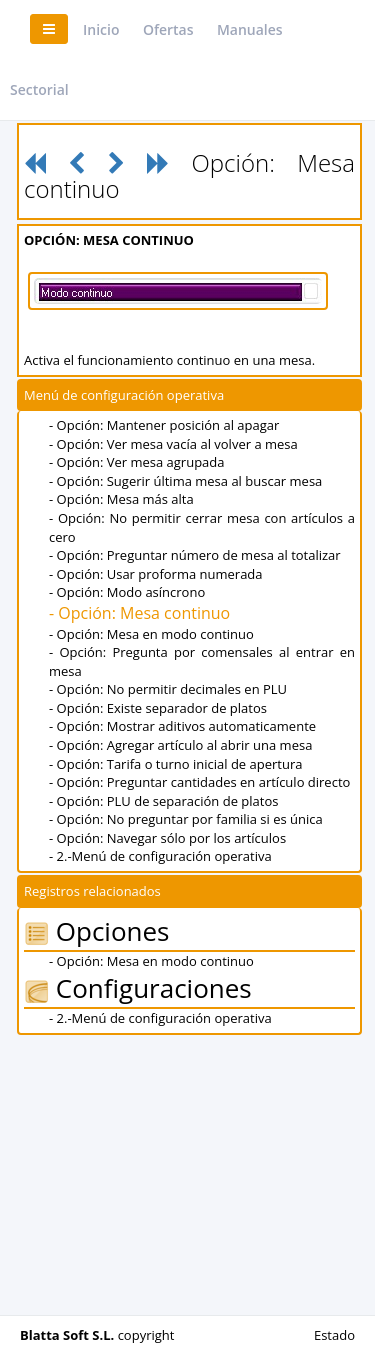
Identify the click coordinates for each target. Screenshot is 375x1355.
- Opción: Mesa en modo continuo (151, 634)
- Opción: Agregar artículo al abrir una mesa (180, 745)
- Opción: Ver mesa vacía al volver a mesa (173, 444)
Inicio (101, 29)
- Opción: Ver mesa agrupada (137, 462)
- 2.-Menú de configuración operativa (160, 856)
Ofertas (168, 29)
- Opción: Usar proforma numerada (156, 574)
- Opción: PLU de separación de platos (163, 801)
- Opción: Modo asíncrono (127, 592)
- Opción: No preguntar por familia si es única (186, 819)
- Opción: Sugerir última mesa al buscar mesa (185, 481)
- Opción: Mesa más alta (121, 499)
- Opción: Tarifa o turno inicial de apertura (175, 764)
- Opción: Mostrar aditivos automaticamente (182, 726)
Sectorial (39, 89)
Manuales (250, 29)
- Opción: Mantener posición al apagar (164, 425)
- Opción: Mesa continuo (139, 613)
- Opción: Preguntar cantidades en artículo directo (199, 782)
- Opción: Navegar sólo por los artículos (167, 838)
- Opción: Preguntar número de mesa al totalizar (195, 555)
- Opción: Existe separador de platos (158, 708)
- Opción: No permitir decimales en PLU (168, 689)
